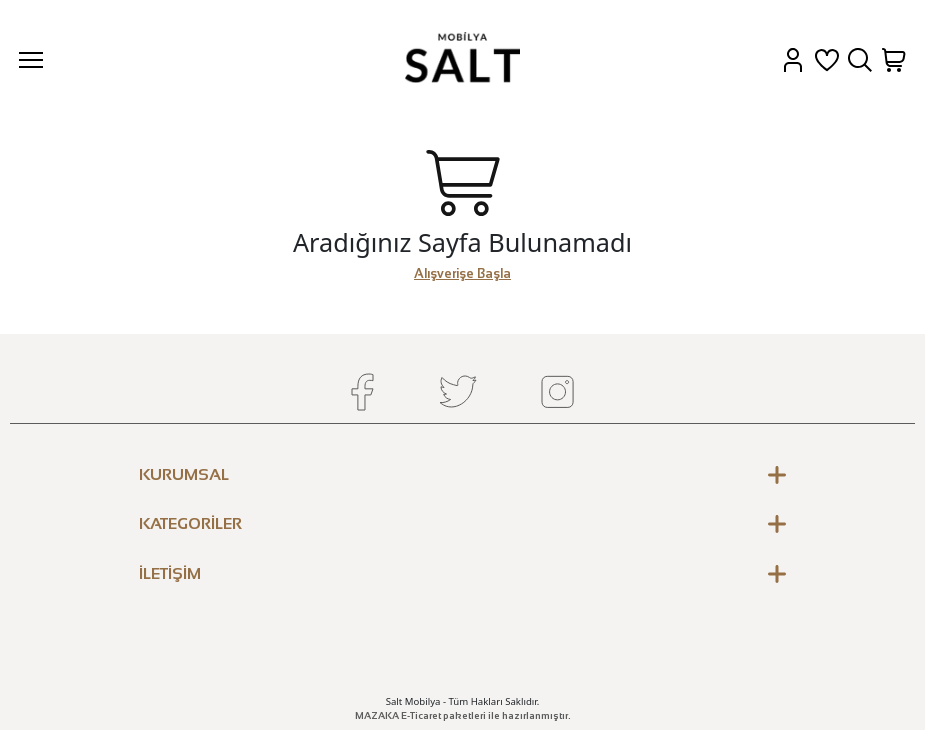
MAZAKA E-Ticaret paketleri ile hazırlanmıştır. (463, 715)
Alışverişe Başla (462, 273)
